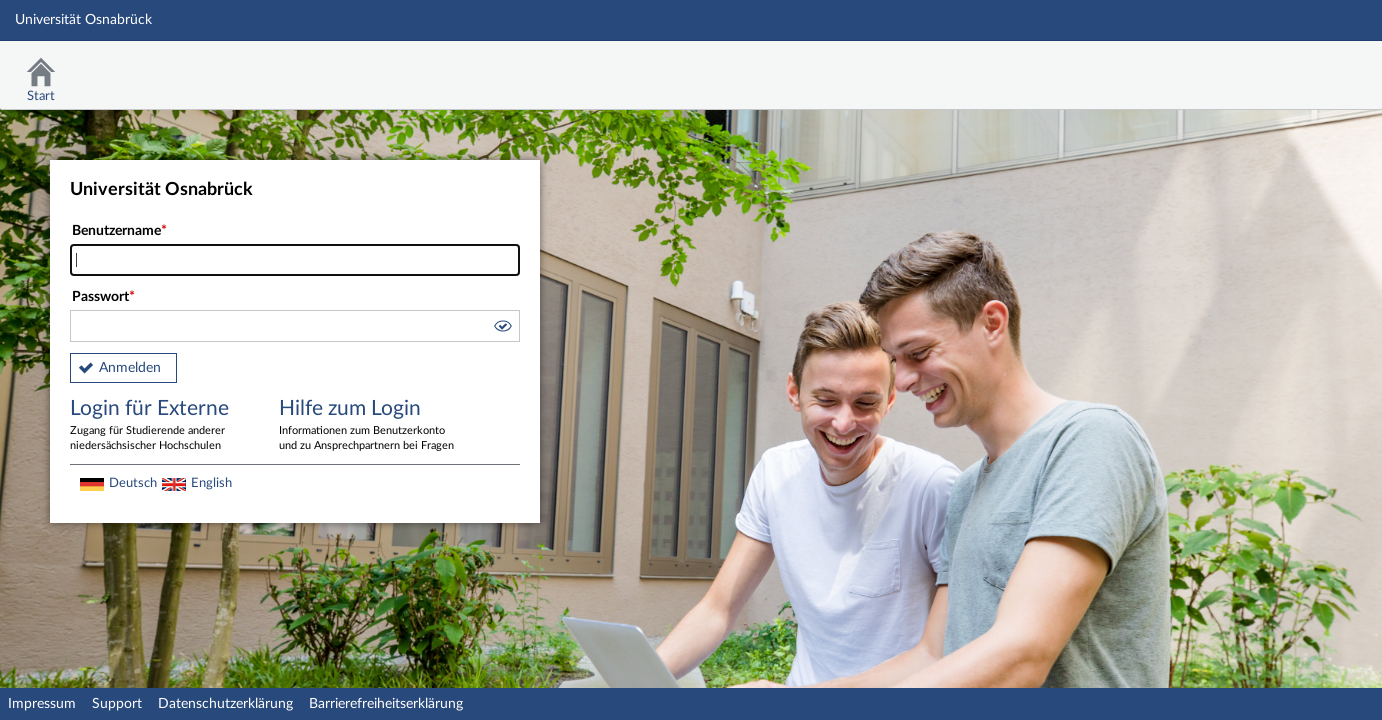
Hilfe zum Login (369, 426)
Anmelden (130, 368)
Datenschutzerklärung (225, 704)
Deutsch (133, 483)
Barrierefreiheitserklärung (386, 704)
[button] (502, 329)
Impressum (42, 704)
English (211, 483)
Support (117, 704)
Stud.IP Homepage (1305, 67)
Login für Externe (160, 426)
